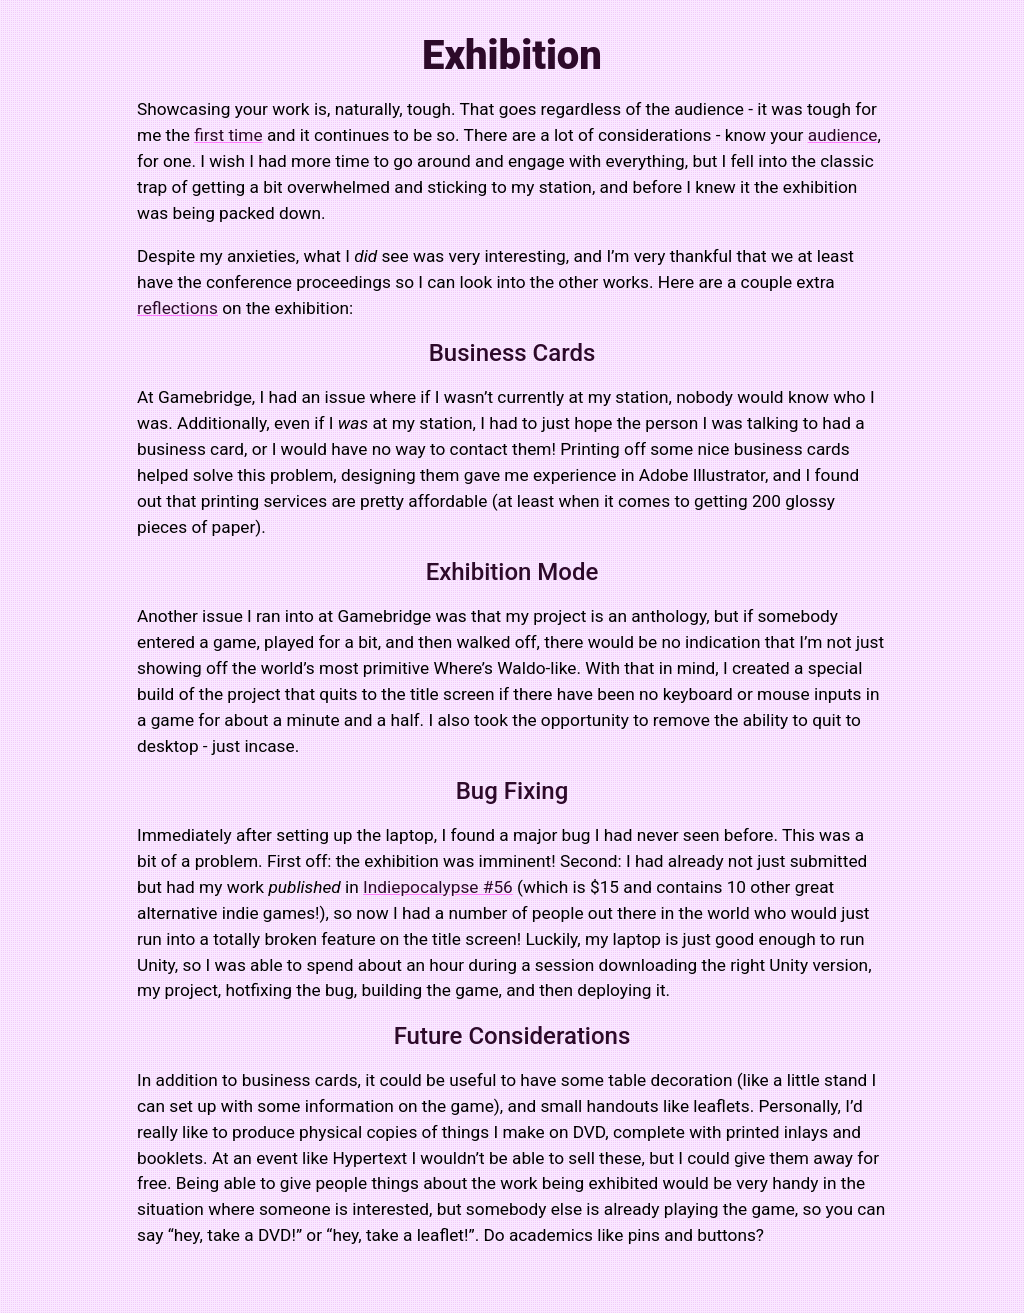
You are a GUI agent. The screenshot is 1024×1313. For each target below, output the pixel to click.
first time (228, 135)
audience (843, 135)
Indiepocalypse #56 (438, 887)
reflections (177, 308)
